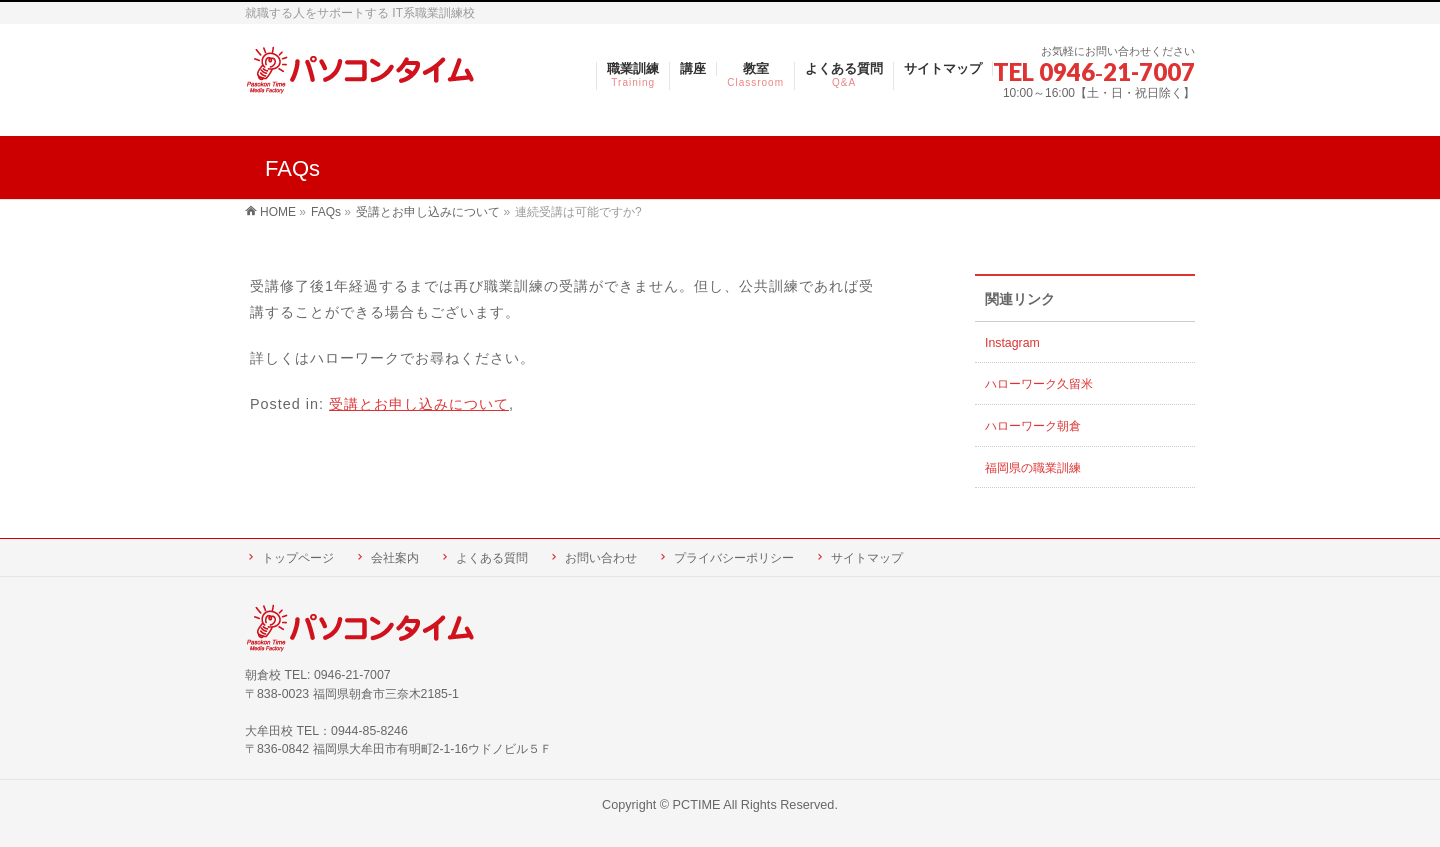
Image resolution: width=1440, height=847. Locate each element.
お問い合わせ (601, 558)
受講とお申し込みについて (419, 404)
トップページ (298, 558)
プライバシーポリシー (734, 558)
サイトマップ (867, 558)
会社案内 (395, 558)
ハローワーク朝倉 (1033, 426)
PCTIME (697, 805)
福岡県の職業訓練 (1033, 468)
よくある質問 (492, 558)
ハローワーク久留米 (1039, 384)
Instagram (1012, 343)
